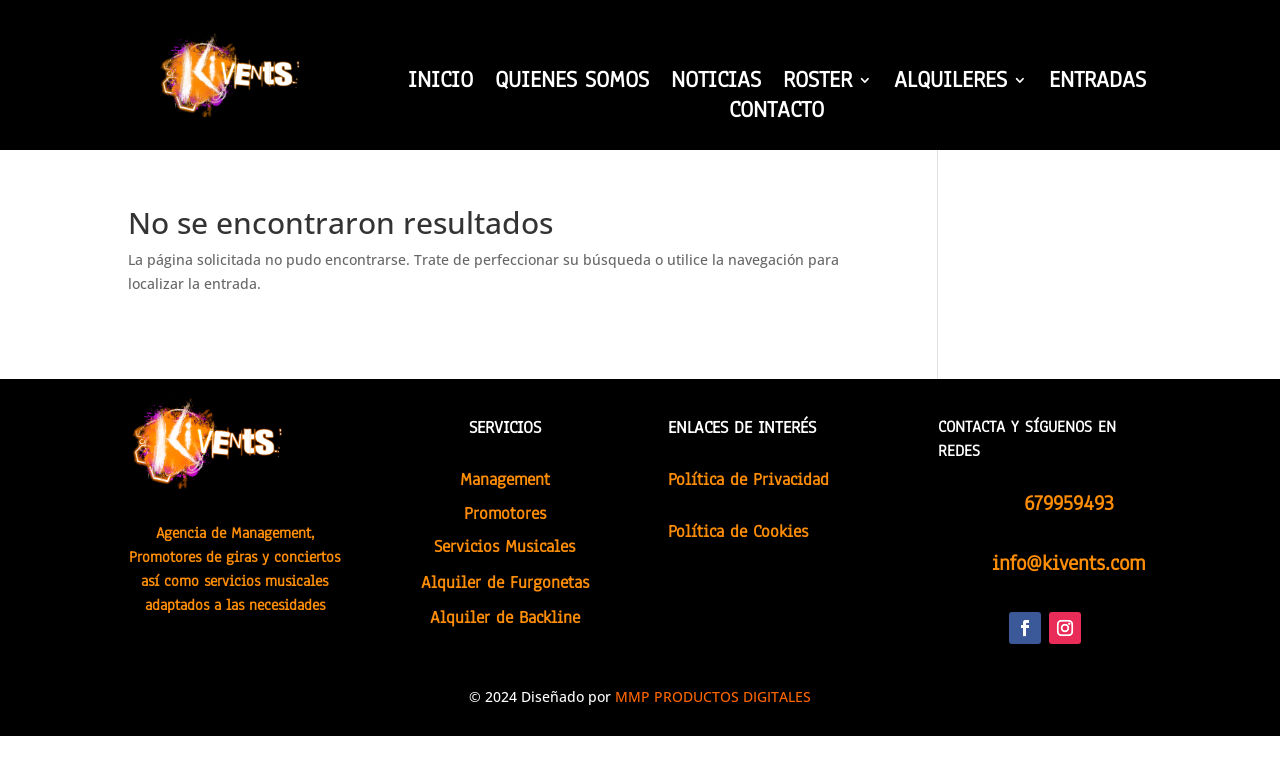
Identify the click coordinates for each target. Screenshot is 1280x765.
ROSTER (817, 84)
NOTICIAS (716, 84)
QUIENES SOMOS (572, 84)
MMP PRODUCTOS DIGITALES (713, 696)
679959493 (1069, 503)
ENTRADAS (1097, 84)
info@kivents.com (1068, 563)
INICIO (440, 84)
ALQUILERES (950, 84)
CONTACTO (776, 114)
